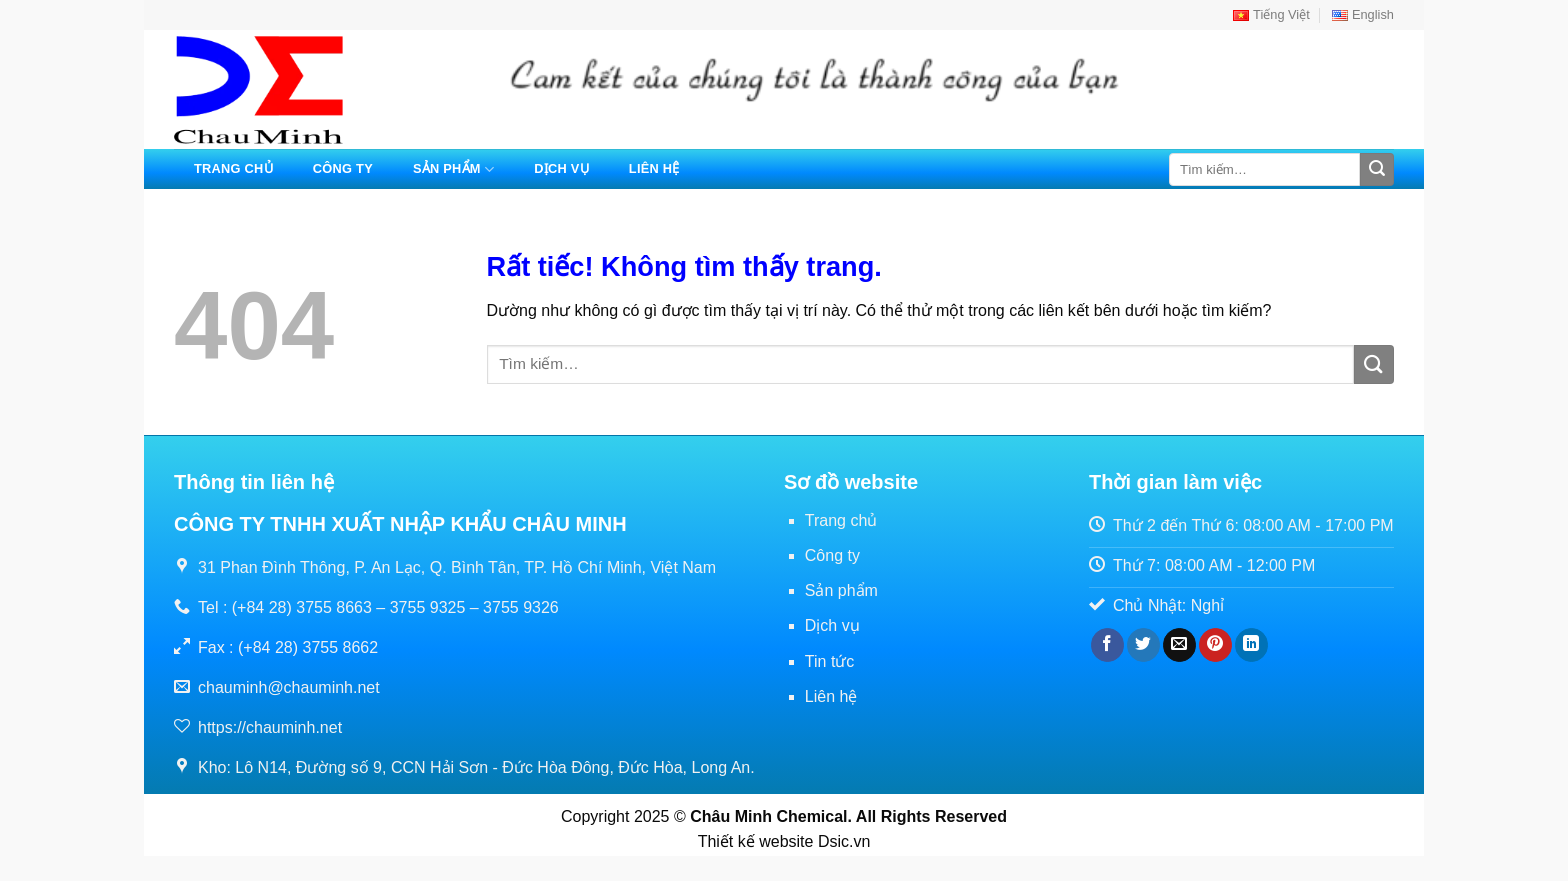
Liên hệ (654, 168)
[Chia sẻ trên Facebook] (1107, 645)
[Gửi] (1377, 170)
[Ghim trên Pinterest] (1215, 645)
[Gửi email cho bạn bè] (1179, 645)
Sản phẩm (453, 169)
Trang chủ (233, 168)
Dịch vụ (561, 168)
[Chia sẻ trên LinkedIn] (1251, 645)
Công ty (343, 168)
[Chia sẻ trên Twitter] (1143, 645)
